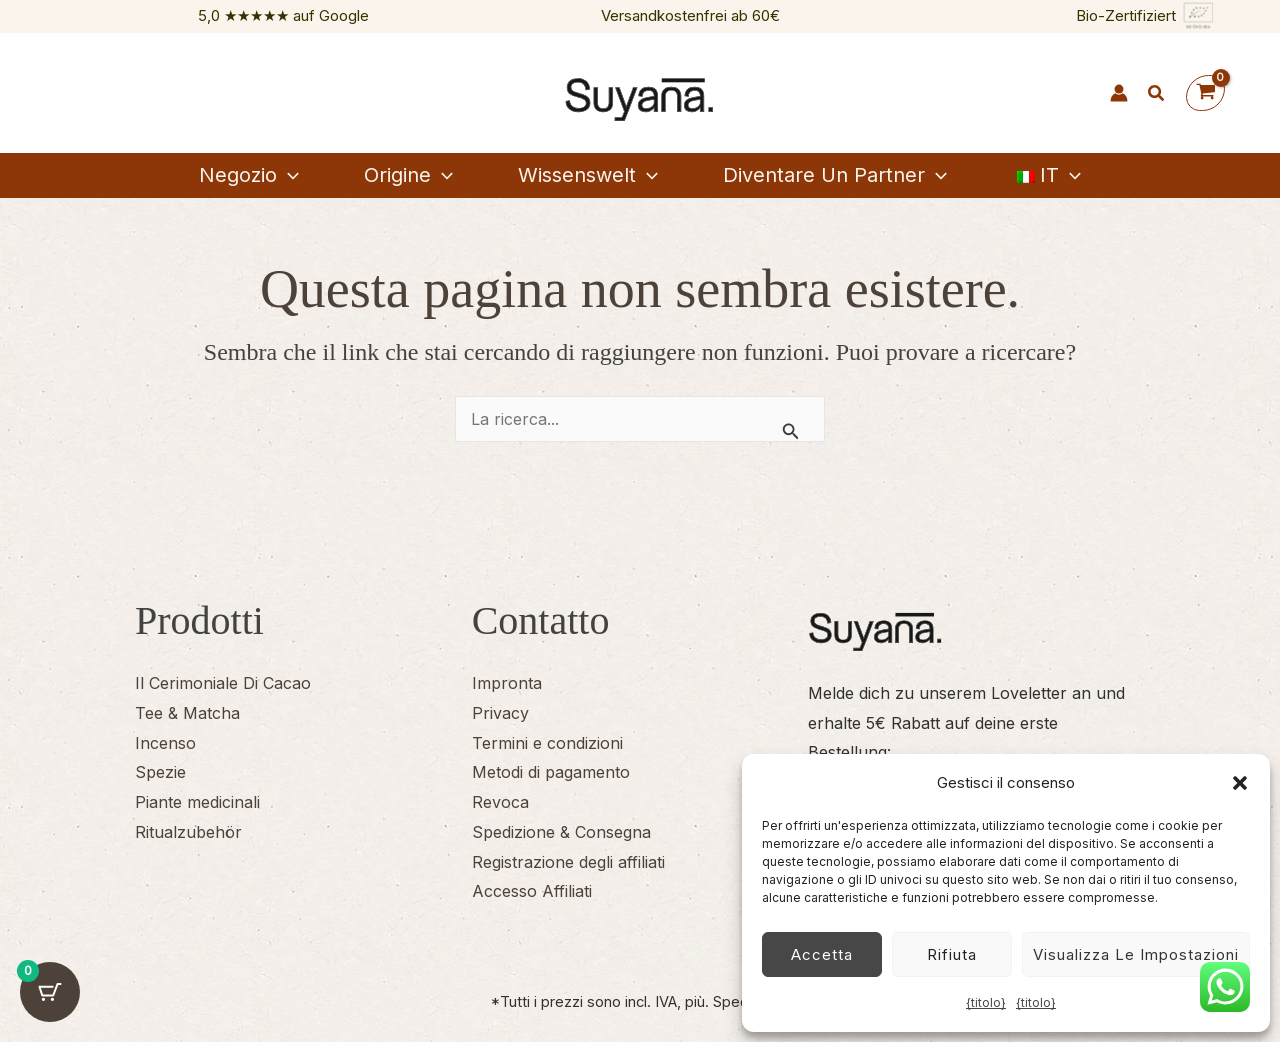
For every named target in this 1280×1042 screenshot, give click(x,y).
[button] (1240, 783)
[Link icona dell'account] (1119, 93)
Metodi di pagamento (551, 772)
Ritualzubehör (188, 832)
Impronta (507, 683)
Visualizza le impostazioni (1136, 954)
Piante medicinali (197, 802)
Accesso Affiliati (532, 891)
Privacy (500, 713)
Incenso (165, 743)
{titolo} (986, 1002)
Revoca (500, 802)
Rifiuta (952, 954)
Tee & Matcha (187, 713)
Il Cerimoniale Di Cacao (223, 683)
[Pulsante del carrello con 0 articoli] (50, 992)
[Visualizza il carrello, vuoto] (1205, 93)
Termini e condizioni (547, 743)
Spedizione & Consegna (561, 832)
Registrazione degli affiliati (568, 862)
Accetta (822, 954)
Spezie (160, 772)
